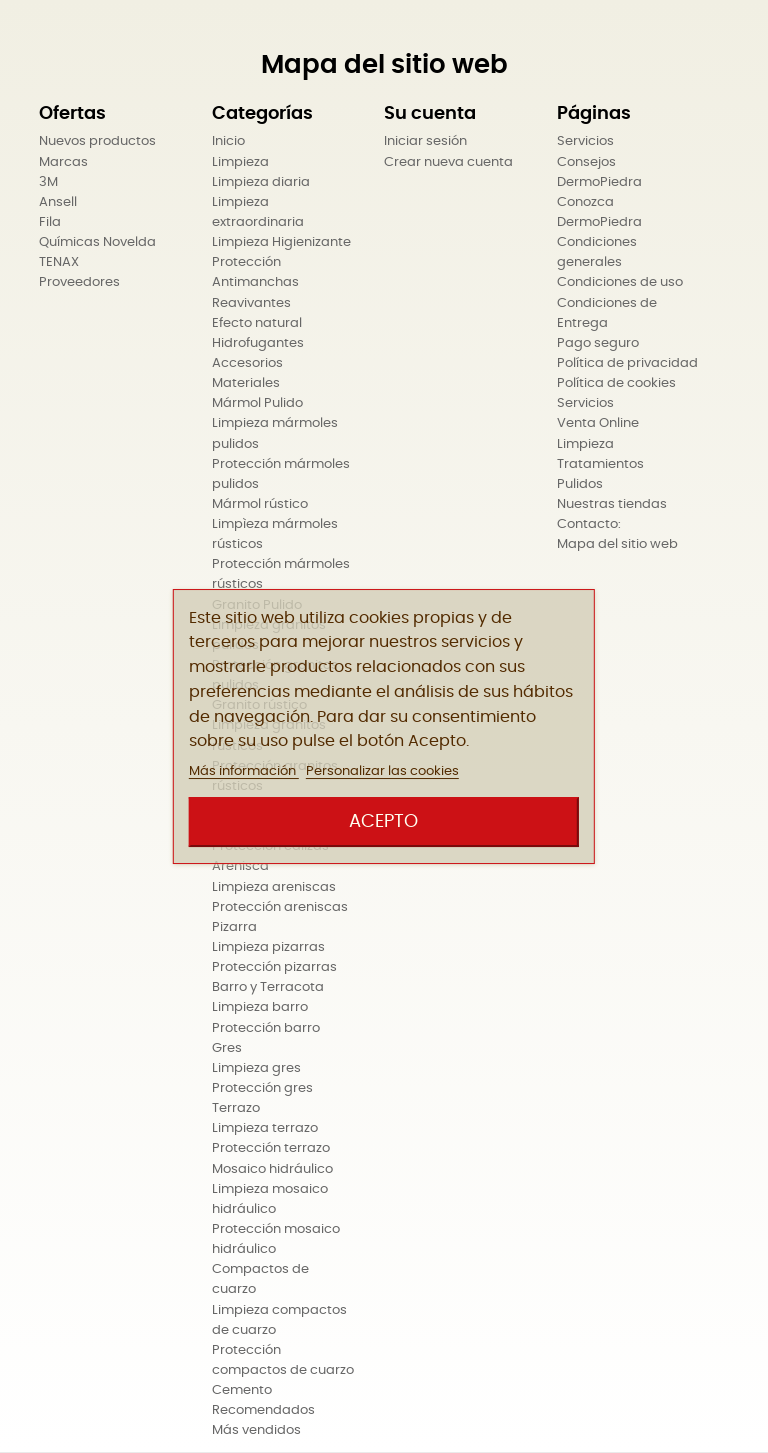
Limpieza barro (260, 1007)
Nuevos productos (97, 141)
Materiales (246, 383)
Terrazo (236, 1108)
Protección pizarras (274, 967)
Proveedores (79, 282)
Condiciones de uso (620, 282)
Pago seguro (598, 343)
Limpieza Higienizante (281, 242)
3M (48, 182)
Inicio (228, 141)
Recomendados (263, 1410)
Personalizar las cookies (382, 771)
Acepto (383, 821)
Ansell (58, 202)
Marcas (63, 162)
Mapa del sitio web (617, 544)
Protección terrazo (271, 1148)
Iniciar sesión (425, 141)
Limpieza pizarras (268, 947)
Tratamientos (600, 464)
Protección (246, 262)
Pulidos (580, 484)
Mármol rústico (260, 504)
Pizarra (234, 927)
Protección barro (266, 1028)
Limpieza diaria (261, 182)
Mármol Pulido (257, 403)
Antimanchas (255, 282)
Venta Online (598, 423)
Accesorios (247, 363)
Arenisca (240, 866)
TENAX (59, 262)
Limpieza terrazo (265, 1128)
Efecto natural (257, 323)
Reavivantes (251, 303)
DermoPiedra (599, 182)
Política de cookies (616, 383)
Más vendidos (256, 1430)
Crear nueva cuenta (448, 162)
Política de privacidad (627, 363)
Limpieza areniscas (274, 887)
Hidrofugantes (258, 343)
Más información (244, 771)
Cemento (242, 1390)
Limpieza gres (256, 1068)
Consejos (586, 162)
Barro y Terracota (268, 987)
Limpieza (240, 162)
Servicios (585, 141)
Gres (227, 1048)
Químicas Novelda (97, 242)
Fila (50, 222)
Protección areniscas (280, 907)
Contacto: (589, 524)
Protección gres (262, 1088)
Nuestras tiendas (612, 504)
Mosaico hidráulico (272, 1169)
